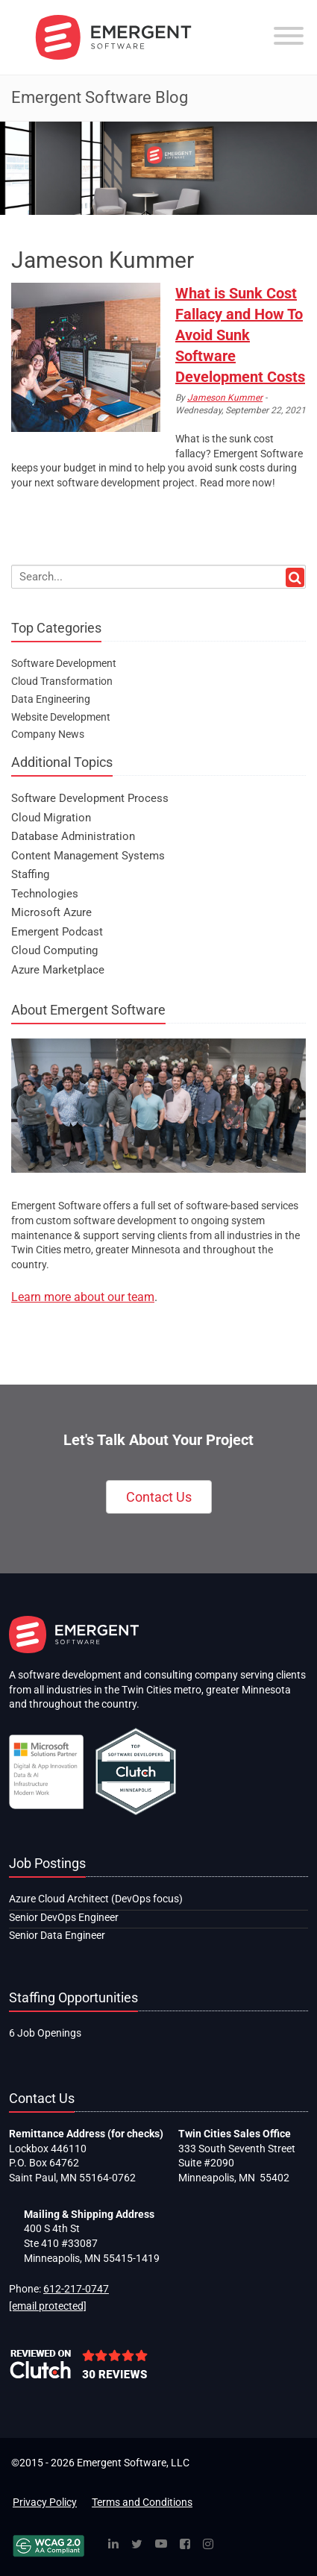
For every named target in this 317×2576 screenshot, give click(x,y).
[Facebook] (185, 2545)
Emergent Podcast (57, 931)
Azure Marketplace (57, 970)
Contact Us (159, 1497)
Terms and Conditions (142, 2502)
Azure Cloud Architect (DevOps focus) (96, 1899)
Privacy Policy (45, 2502)
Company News (47, 734)
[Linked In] (113, 2545)
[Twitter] (136, 2545)
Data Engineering (50, 699)
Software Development (63, 663)
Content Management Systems (88, 855)
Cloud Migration (51, 817)
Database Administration (73, 836)
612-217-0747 (76, 2289)
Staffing (30, 874)
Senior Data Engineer (57, 1935)
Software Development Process (90, 798)
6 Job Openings (45, 2033)
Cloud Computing (54, 950)
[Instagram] (208, 2545)
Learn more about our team (82, 1297)
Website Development (60, 717)
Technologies (44, 893)
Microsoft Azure (51, 912)
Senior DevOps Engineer (64, 1917)
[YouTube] (161, 2545)
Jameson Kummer (225, 397)
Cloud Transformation (62, 681)
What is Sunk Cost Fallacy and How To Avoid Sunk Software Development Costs (240, 335)
